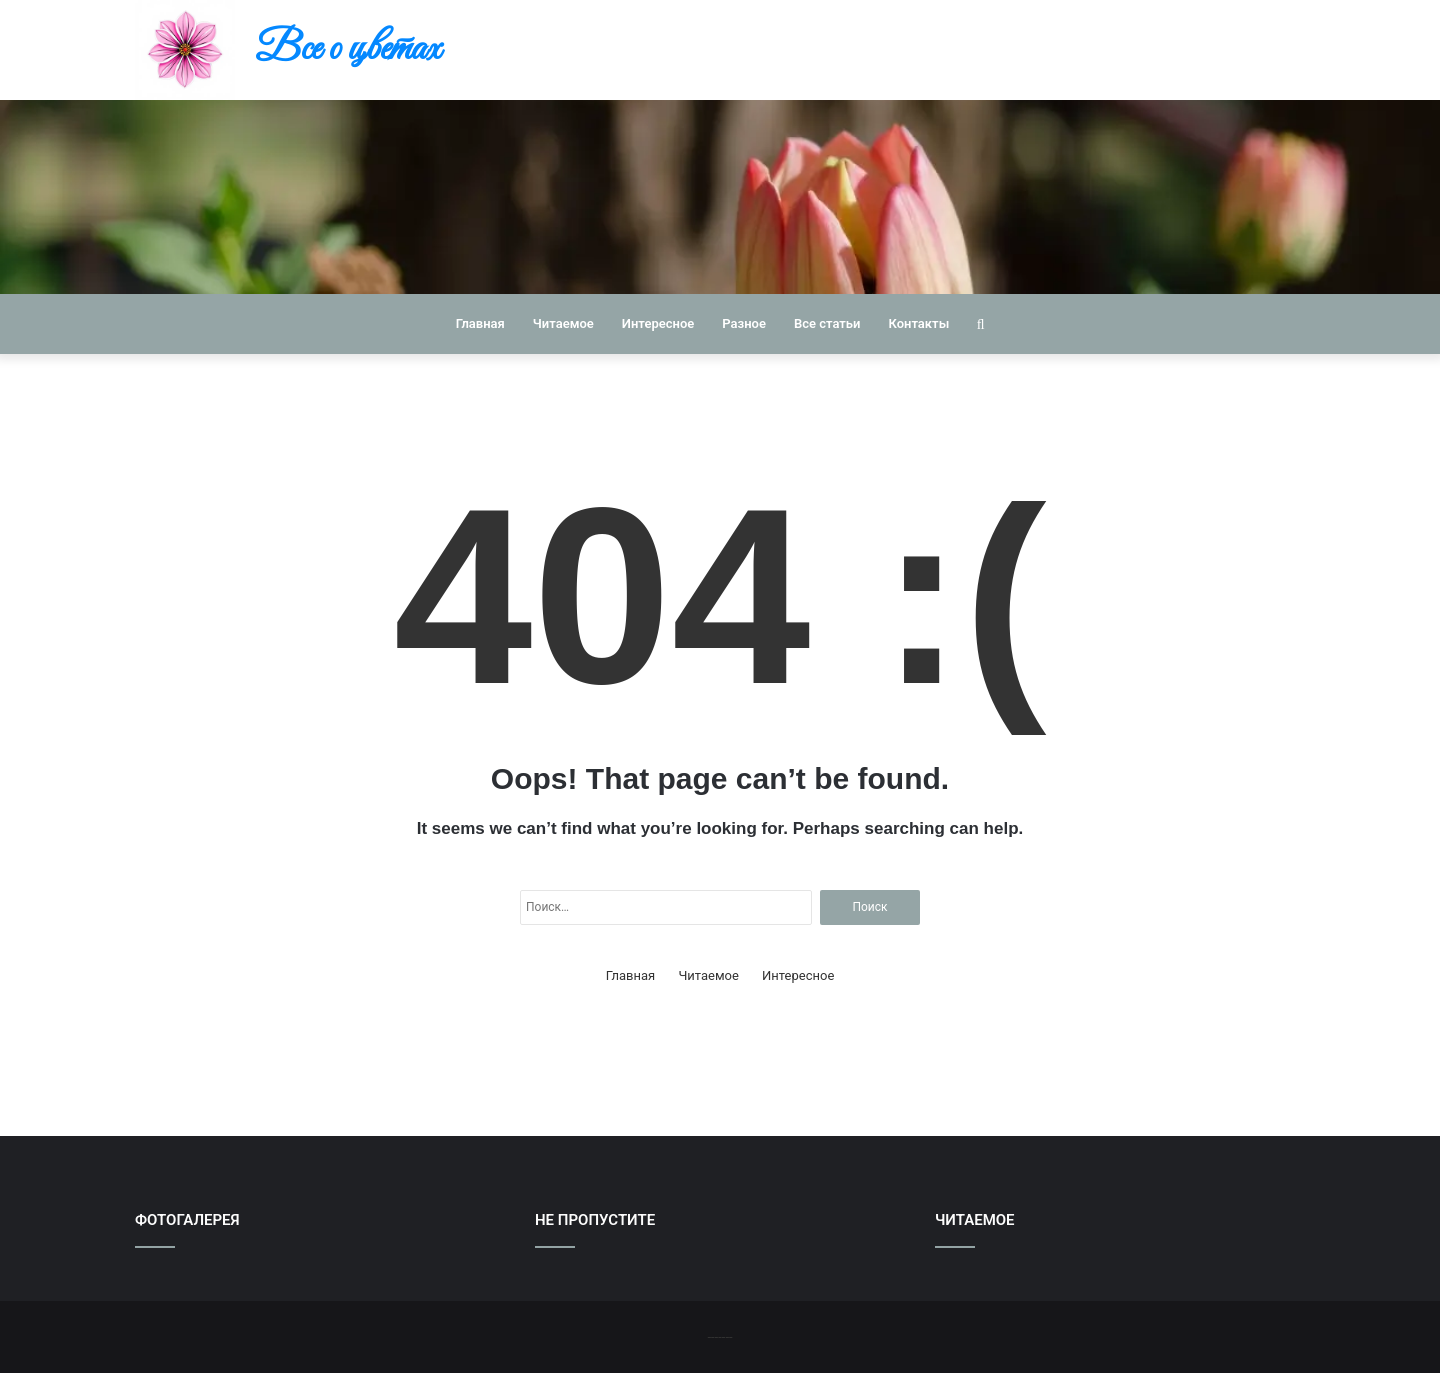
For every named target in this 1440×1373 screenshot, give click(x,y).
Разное (744, 323)
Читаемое (563, 323)
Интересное (658, 323)
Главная (480, 323)
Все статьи (827, 323)
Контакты (918, 323)
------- (719, 1336)
